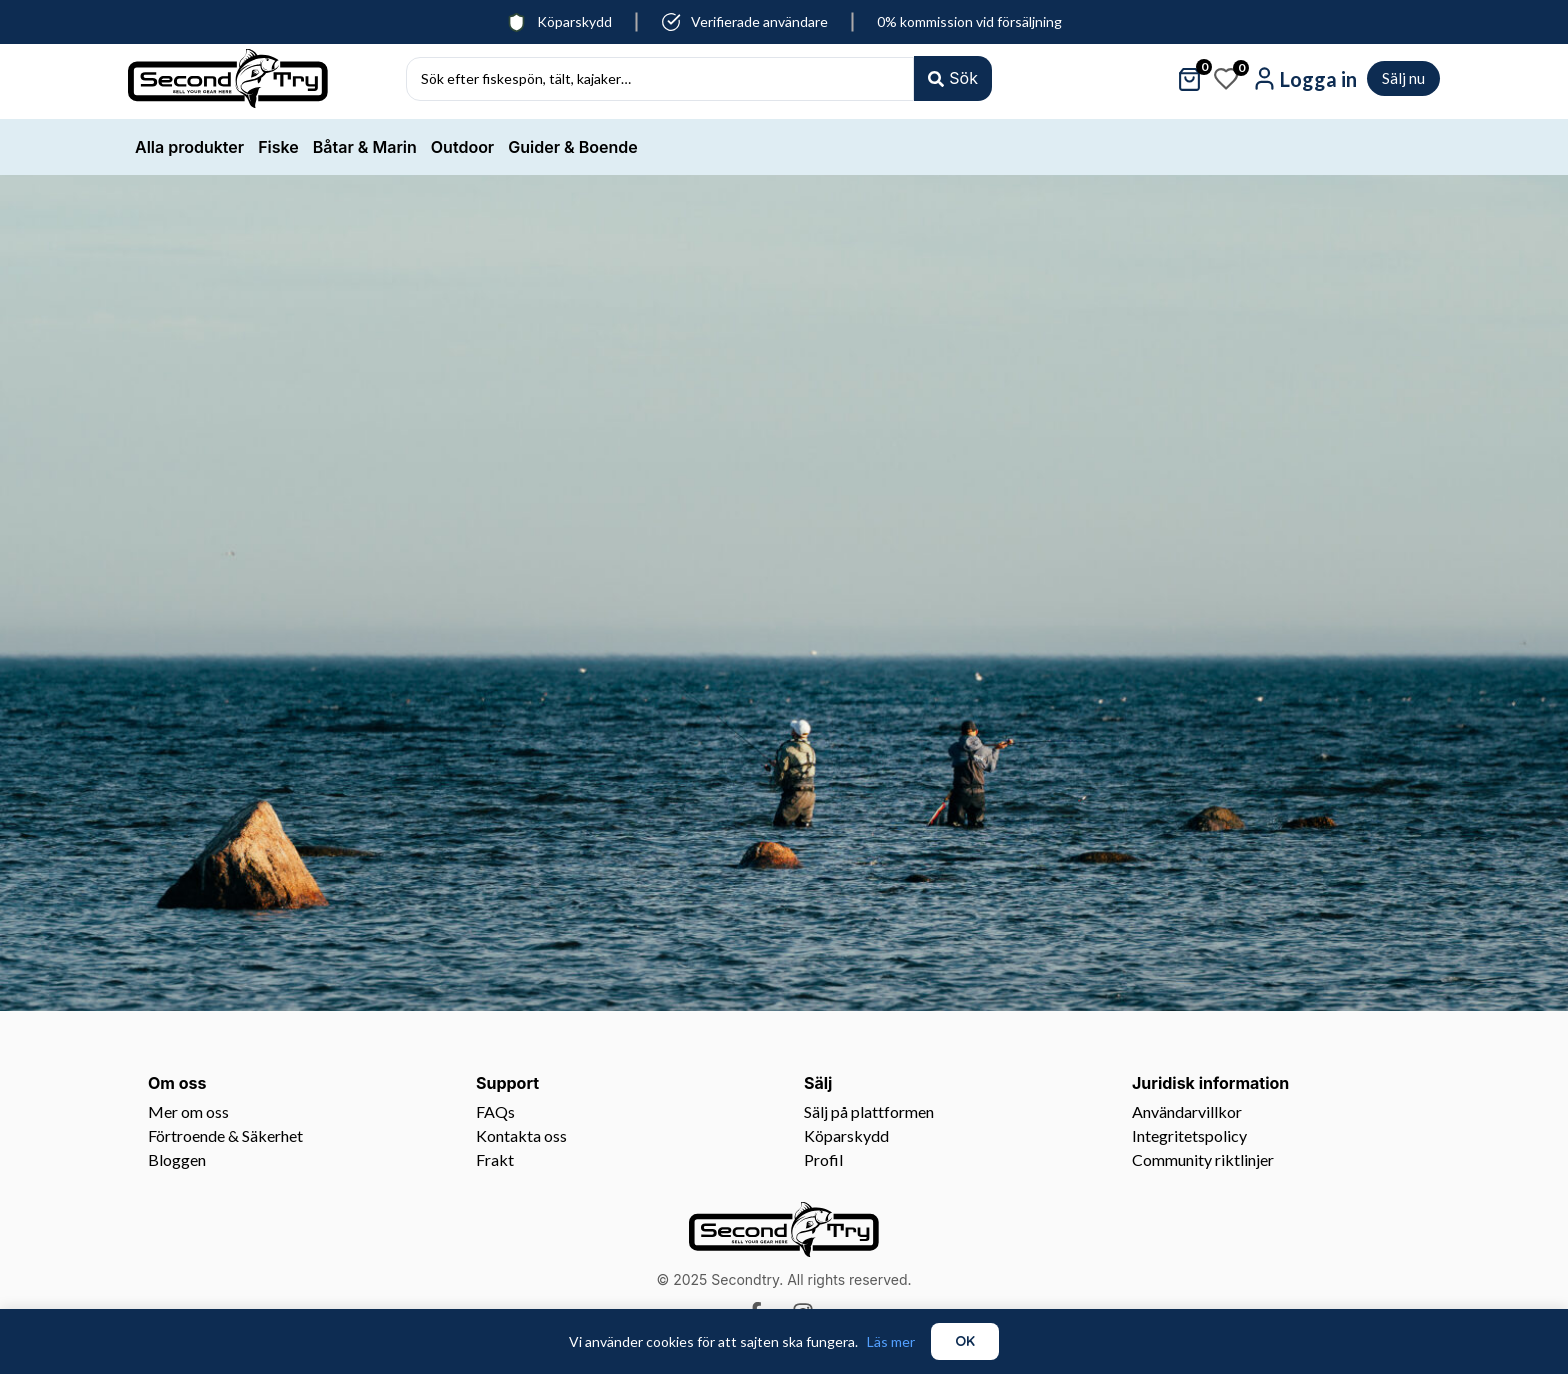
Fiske (278, 147)
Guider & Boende (572, 147)
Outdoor (462, 147)
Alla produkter (189, 147)
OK (965, 1341)
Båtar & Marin (365, 147)
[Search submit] (953, 78)
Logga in (1318, 79)
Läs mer (891, 1341)
